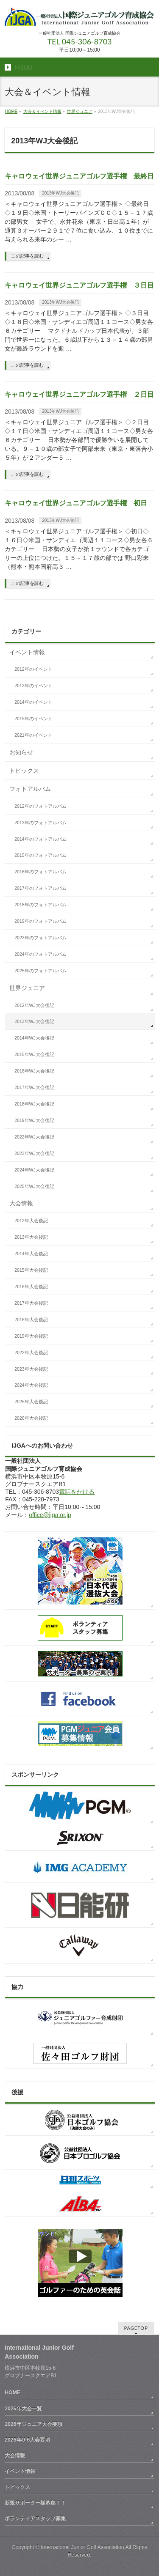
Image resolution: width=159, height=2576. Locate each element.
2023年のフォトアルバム (40, 937)
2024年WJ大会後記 (34, 1169)
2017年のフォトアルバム (40, 888)
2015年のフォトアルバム (40, 855)
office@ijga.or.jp (50, 1515)
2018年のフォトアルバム (40, 904)
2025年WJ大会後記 (34, 1186)
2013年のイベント (33, 685)
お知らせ (21, 752)
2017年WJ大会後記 (34, 1087)
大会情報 (21, 1203)
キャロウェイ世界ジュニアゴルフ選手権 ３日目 (79, 285)
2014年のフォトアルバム (40, 839)
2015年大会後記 (30, 1270)
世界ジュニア (79, 111)
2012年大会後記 (30, 1220)
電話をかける (77, 1491)
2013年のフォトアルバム (40, 822)
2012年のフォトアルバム (40, 806)
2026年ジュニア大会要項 (33, 2424)
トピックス (24, 770)
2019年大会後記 (30, 1336)
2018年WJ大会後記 (34, 1103)
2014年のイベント (33, 702)
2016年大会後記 (30, 1286)
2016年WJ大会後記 (34, 1070)
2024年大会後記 (30, 1385)
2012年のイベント (33, 669)
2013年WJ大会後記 (60, 193)
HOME (11, 111)
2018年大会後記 (30, 1319)
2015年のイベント (33, 718)
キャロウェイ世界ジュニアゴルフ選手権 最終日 (79, 176)
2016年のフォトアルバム (40, 871)
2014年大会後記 (30, 1253)
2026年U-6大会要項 (27, 2440)
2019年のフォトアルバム (40, 921)
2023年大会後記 (30, 1369)
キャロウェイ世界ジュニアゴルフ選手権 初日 (76, 503)
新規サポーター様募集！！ (35, 2503)
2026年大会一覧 (23, 2408)
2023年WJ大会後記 (34, 1153)
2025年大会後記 (30, 1401)
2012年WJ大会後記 (34, 1005)
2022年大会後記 (30, 1352)
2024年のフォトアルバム (40, 954)
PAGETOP (136, 2328)
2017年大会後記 (30, 1303)
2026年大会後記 (30, 1418)
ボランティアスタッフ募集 (35, 2518)
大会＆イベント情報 (42, 111)
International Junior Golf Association (82, 2547)
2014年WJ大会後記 (34, 1037)
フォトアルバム (30, 788)
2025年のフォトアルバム (40, 970)
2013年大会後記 (30, 1237)
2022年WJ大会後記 (34, 1136)
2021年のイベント (33, 735)
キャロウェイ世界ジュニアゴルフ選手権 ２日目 (79, 394)
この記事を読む (27, 255)
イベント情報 (27, 652)
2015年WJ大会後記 (34, 1054)
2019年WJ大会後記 (34, 1120)
